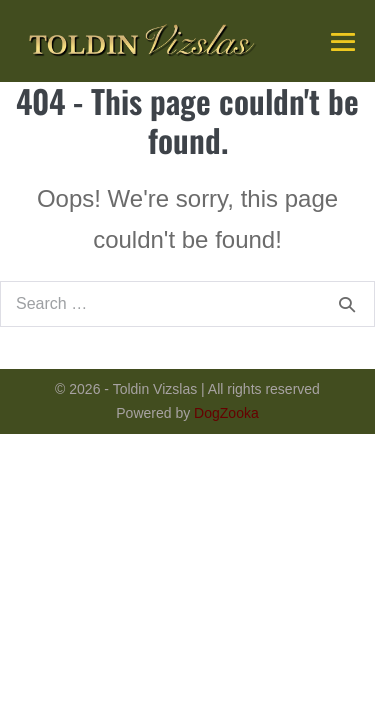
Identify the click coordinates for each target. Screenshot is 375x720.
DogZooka (226, 413)
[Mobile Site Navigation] (343, 42)
